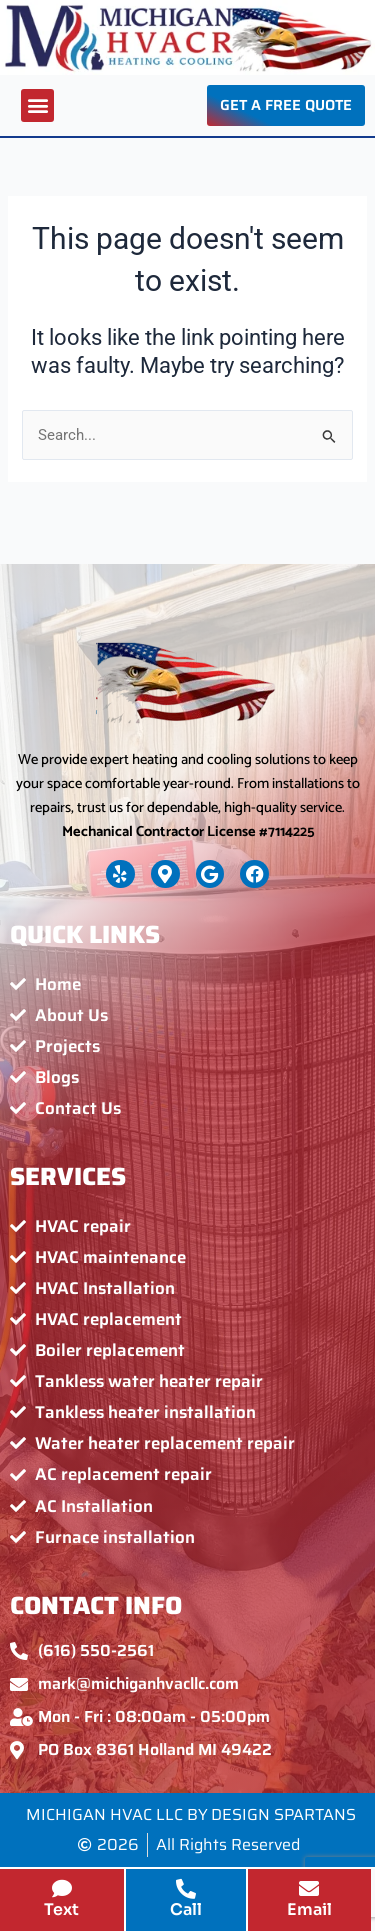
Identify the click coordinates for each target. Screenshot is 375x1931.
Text (61, 1909)
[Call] (186, 1889)
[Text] (62, 1889)
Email (309, 1909)
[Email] (309, 1889)
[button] (37, 105)
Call (186, 1909)
